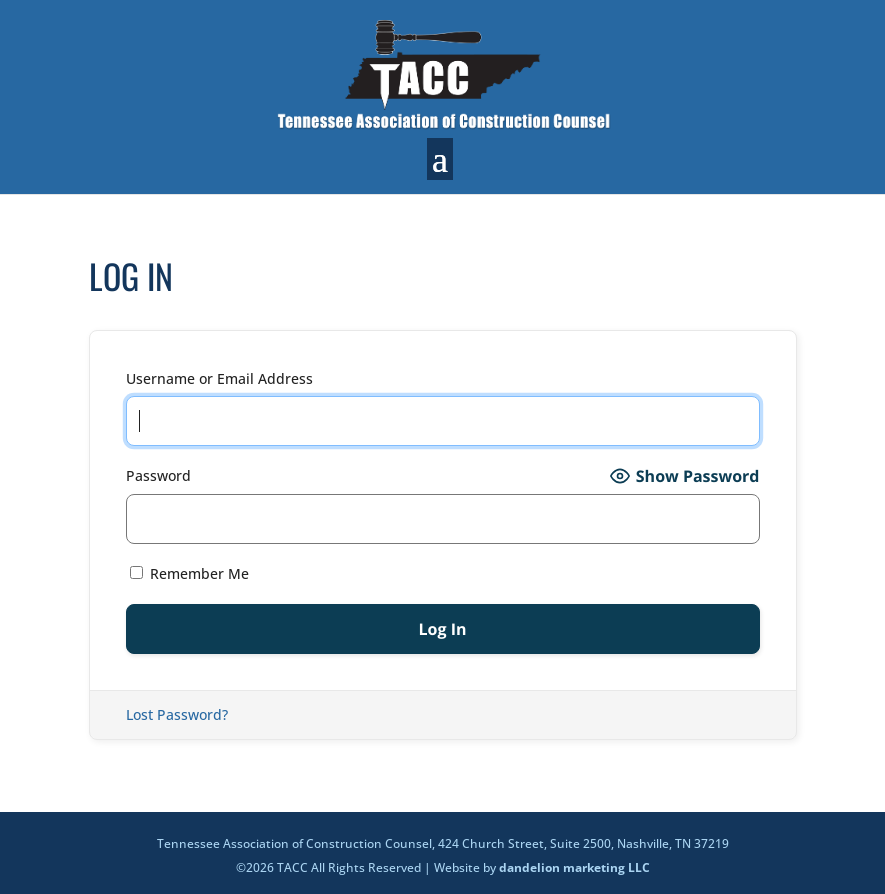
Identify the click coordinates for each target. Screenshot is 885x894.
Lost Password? (177, 714)
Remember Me (189, 573)
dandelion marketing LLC (574, 867)
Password (158, 475)
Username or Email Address (219, 378)
